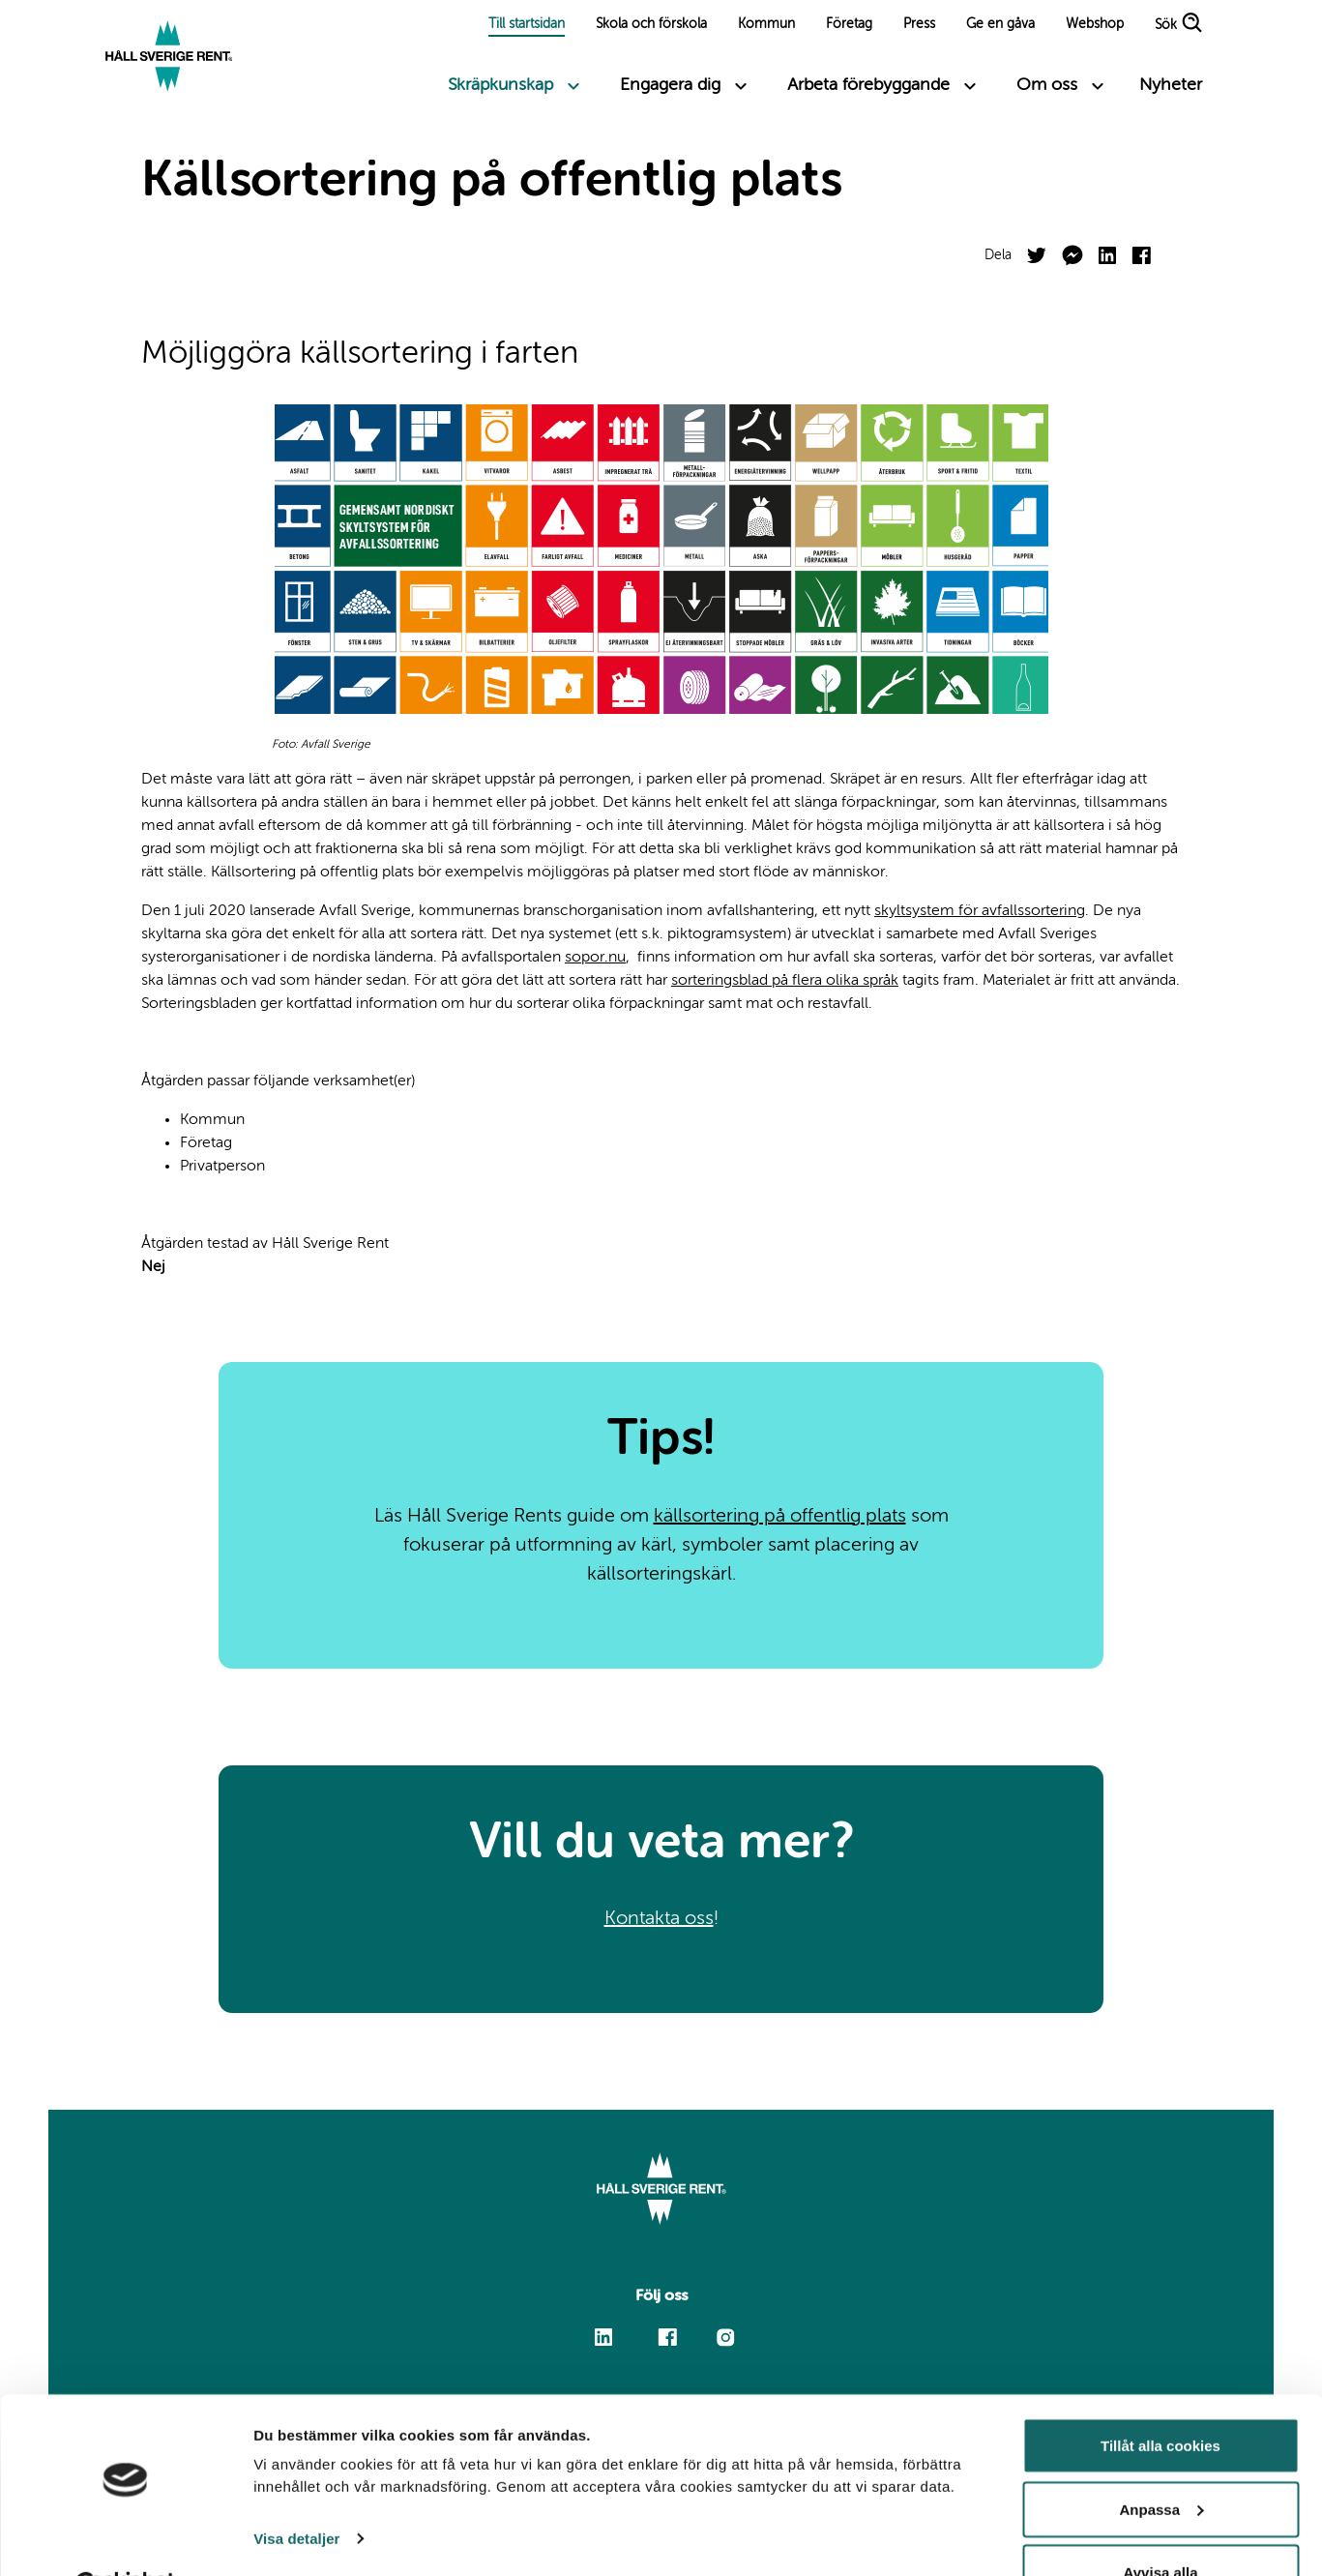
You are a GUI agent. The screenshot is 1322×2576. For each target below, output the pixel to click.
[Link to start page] (170, 58)
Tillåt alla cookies (1160, 2397)
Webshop (1095, 24)
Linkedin (603, 2328)
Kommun (766, 24)
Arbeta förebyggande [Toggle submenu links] (868, 85)
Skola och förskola (651, 24)
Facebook (1140, 247)
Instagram (725, 2336)
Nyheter (1170, 85)
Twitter (1037, 248)
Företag (849, 24)
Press (919, 24)
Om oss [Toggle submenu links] (1046, 85)
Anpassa (1161, 2461)
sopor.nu (595, 957)
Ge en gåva (1000, 24)
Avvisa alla (1161, 2524)
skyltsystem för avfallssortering (979, 911)
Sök (1166, 26)
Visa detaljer (296, 2490)
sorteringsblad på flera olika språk (784, 981)
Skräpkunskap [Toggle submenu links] (500, 85)
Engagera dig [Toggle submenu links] (670, 85)
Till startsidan (526, 24)
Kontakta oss (659, 1919)
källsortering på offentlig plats (780, 1516)
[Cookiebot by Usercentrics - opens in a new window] (125, 2538)
